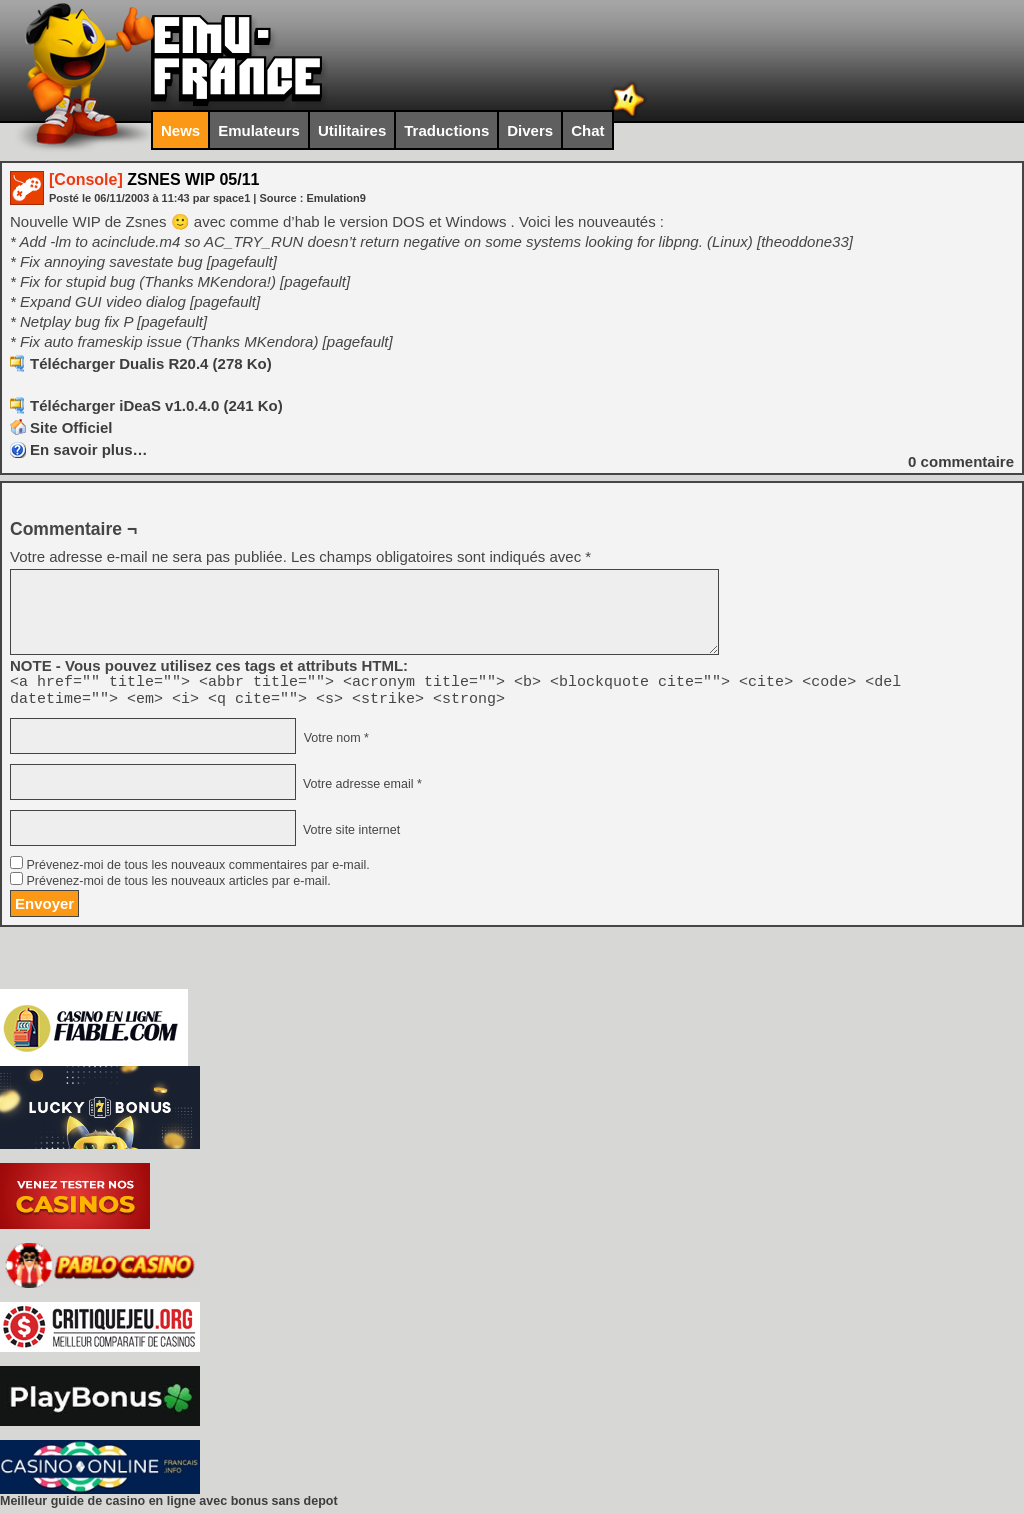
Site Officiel (71, 427)
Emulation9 (336, 198)
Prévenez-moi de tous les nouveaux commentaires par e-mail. (197, 871)
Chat (587, 130)
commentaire (961, 461)
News (180, 130)
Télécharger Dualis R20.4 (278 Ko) (151, 363)
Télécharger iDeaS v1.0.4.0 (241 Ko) (156, 405)
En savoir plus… (89, 449)
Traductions (446, 130)
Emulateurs (259, 130)
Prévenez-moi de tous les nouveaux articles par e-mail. (178, 887)
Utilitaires (352, 130)
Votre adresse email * (360, 790)
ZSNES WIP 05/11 (154, 179)
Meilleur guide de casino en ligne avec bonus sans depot (169, 1507)
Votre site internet (349, 836)
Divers (530, 130)
